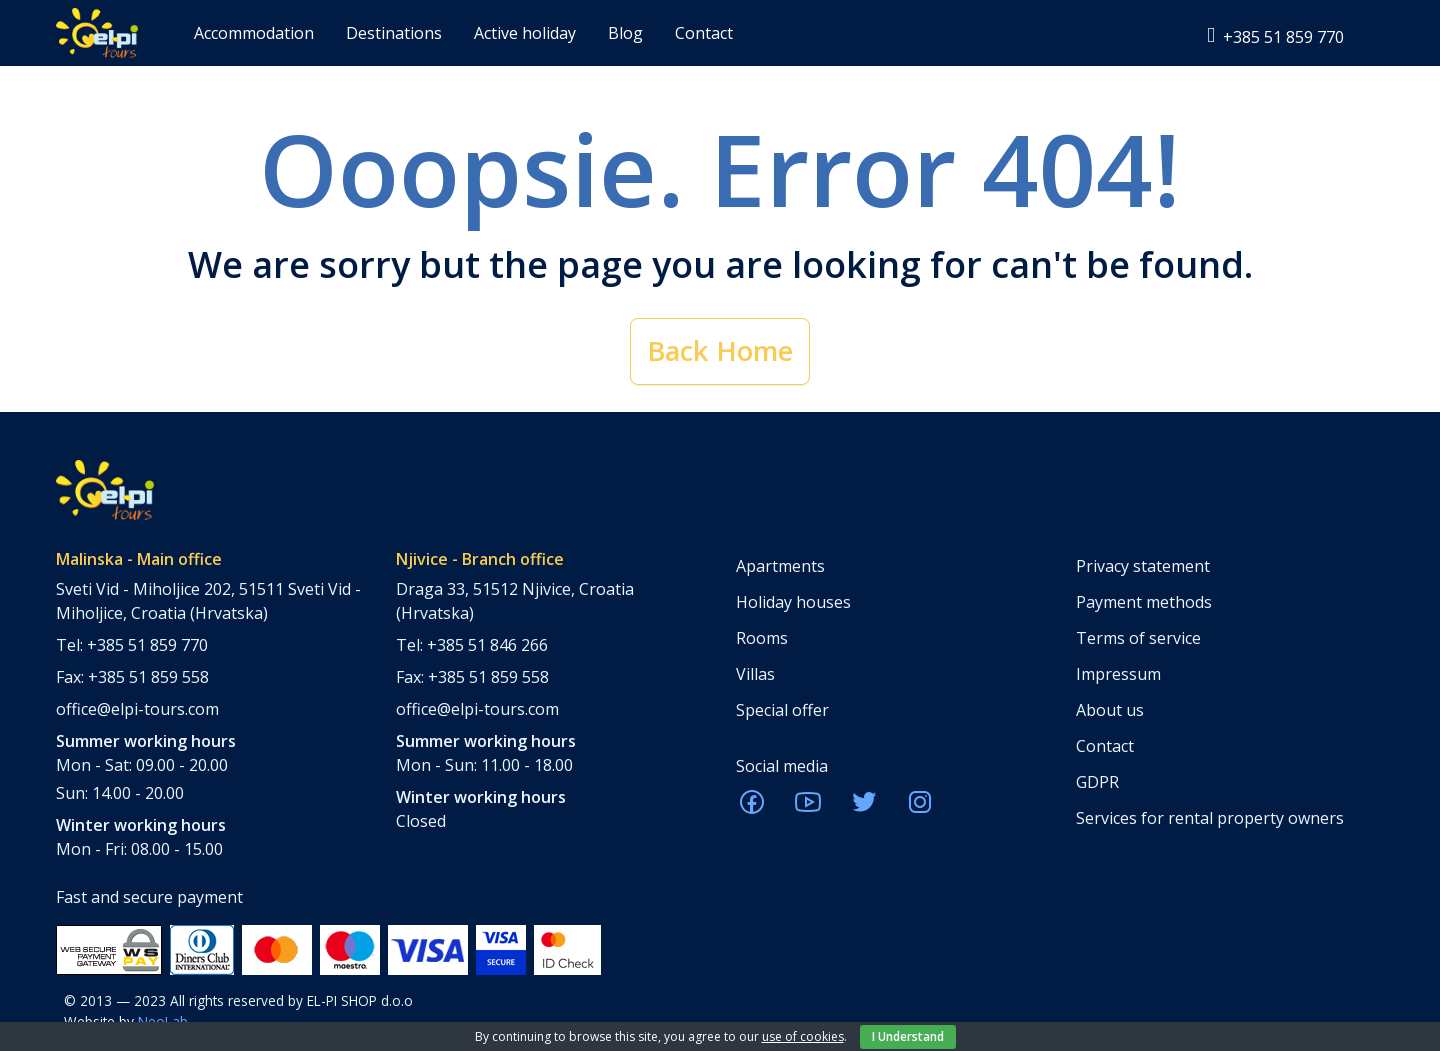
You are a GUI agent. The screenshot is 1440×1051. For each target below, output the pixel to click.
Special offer (782, 710)
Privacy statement (1143, 566)
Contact (704, 33)
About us (1110, 710)
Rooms (762, 638)
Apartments (780, 566)
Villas (755, 674)
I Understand (908, 1036)
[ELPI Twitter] (864, 808)
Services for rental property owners (1210, 818)
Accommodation (254, 33)
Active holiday (525, 33)
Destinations (394, 33)
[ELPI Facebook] (752, 808)
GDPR (1097, 782)
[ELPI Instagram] (920, 808)
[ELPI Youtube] (808, 808)
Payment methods (1144, 602)
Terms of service (1138, 638)
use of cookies (803, 1036)
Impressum (1118, 674)
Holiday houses (793, 602)
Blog (625, 33)
